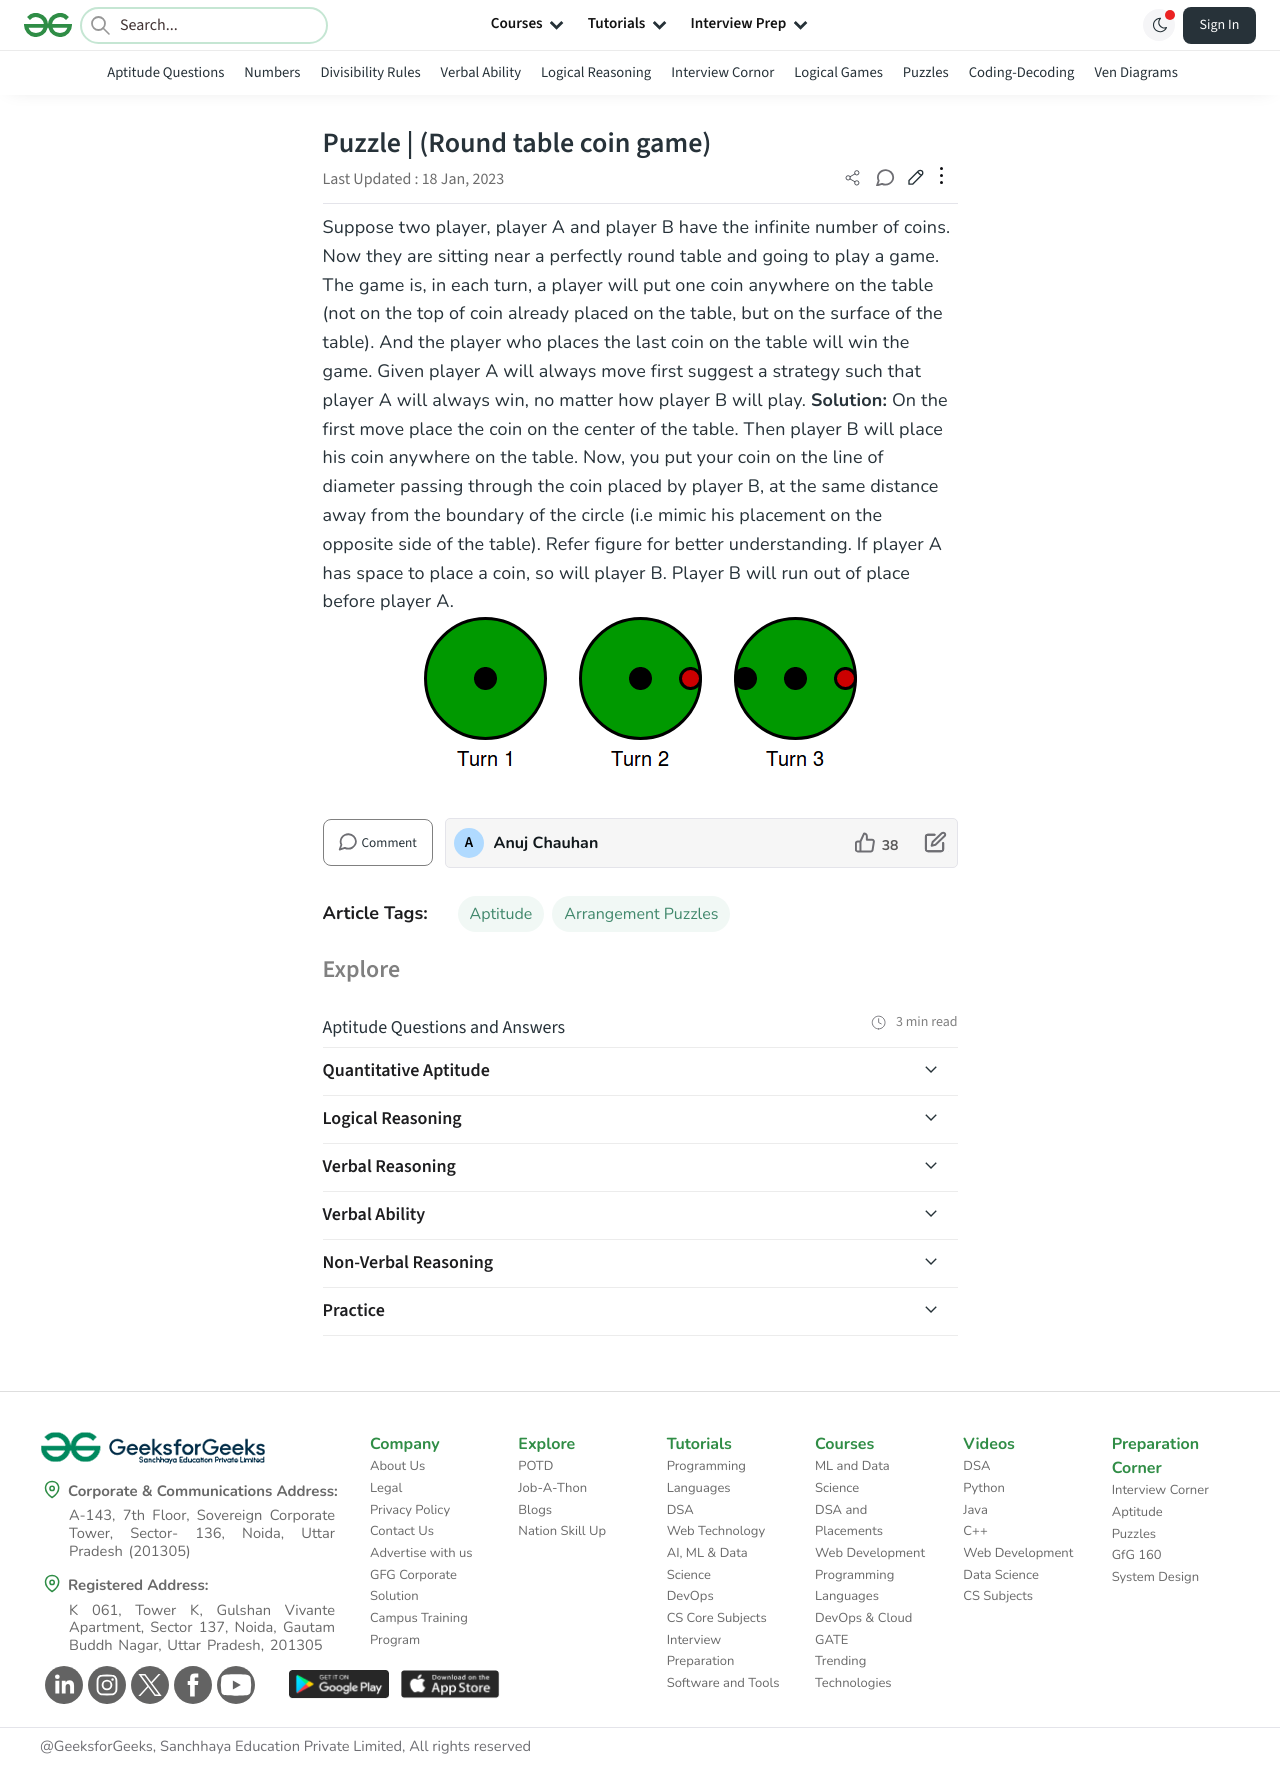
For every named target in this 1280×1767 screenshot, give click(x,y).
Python (984, 1488)
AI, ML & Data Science (707, 1564)
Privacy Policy (410, 1510)
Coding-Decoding (1022, 72)
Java (975, 1510)
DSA (680, 1510)
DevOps (690, 1596)
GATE (831, 1640)
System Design (1155, 1577)
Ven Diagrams (1135, 72)
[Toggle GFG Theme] (1159, 25)
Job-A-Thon (552, 1488)
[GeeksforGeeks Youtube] (233, 1685)
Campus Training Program (419, 1629)
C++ (975, 1531)
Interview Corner (1160, 1490)
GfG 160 (1137, 1555)
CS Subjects (998, 1596)
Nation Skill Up (562, 1531)
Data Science (1000, 1575)
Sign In (1220, 25)
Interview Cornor (722, 72)
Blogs (535, 1510)
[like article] (877, 843)
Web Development (870, 1553)
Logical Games (838, 72)
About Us (397, 1466)
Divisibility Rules (371, 72)
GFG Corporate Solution (413, 1586)
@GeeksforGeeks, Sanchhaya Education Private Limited (221, 1747)
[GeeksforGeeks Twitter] (147, 1685)
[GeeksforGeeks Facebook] (190, 1685)
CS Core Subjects (717, 1618)
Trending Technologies (853, 1672)
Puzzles (926, 72)
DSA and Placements (849, 1521)
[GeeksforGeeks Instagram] (104, 1685)
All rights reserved (470, 1747)
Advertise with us (421, 1553)
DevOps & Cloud (863, 1618)
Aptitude (501, 914)
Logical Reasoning (596, 72)
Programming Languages (706, 1477)
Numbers (272, 72)
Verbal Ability (481, 72)
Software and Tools (723, 1683)
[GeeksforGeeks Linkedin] (61, 1685)
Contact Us (402, 1531)
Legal (386, 1488)
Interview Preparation (701, 1651)
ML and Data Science (852, 1477)
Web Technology (716, 1531)
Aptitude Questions (165, 72)
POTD (535, 1466)
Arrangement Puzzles (641, 914)
